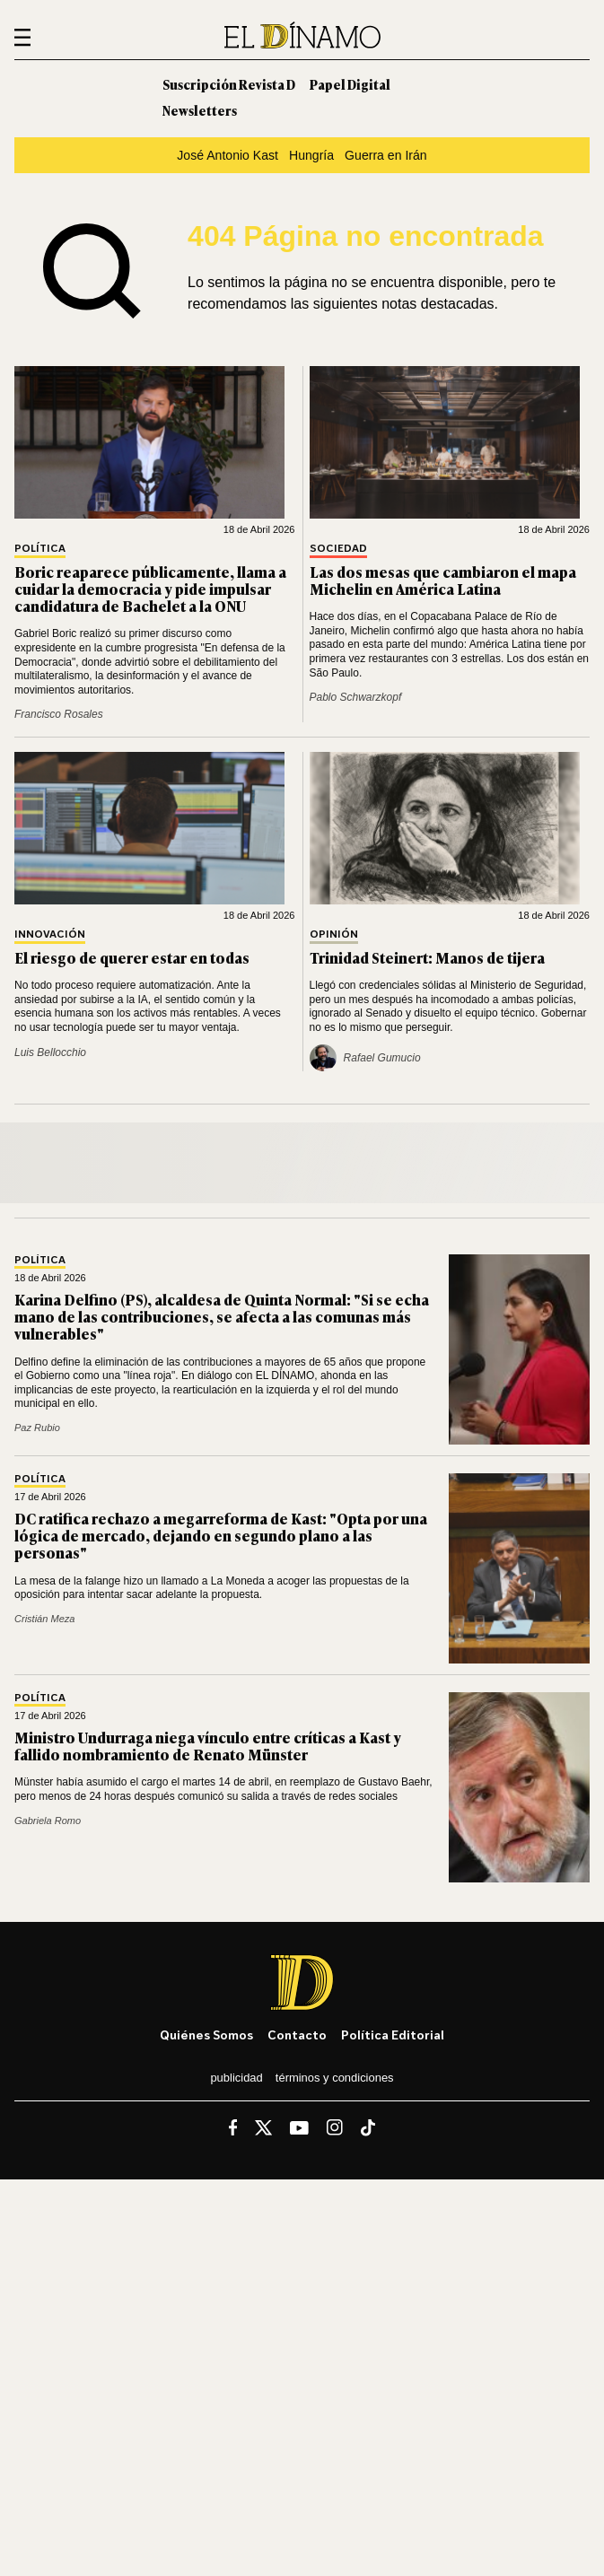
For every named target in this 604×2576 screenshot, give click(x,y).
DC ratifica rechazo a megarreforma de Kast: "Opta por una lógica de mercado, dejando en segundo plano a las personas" (220, 1535)
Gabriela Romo (47, 1820)
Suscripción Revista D (228, 83)
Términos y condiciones (335, 2077)
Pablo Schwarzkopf (356, 697)
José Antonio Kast (227, 155)
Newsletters (199, 109)
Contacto (297, 2034)
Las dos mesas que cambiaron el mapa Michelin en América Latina (443, 580)
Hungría (311, 155)
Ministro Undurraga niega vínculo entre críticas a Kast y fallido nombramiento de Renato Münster (207, 1745)
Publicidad (236, 2077)
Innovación (49, 934)
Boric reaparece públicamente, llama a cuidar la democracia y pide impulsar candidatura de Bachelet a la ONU (150, 588)
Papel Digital (350, 83)
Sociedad (338, 548)
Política (40, 548)
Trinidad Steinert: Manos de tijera (427, 957)
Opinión (334, 934)
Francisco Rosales (58, 714)
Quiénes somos (206, 2034)
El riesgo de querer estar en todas (131, 957)
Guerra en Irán (386, 155)
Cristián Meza (44, 1618)
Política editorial (392, 2034)
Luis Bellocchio (50, 1052)
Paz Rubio (37, 1427)
